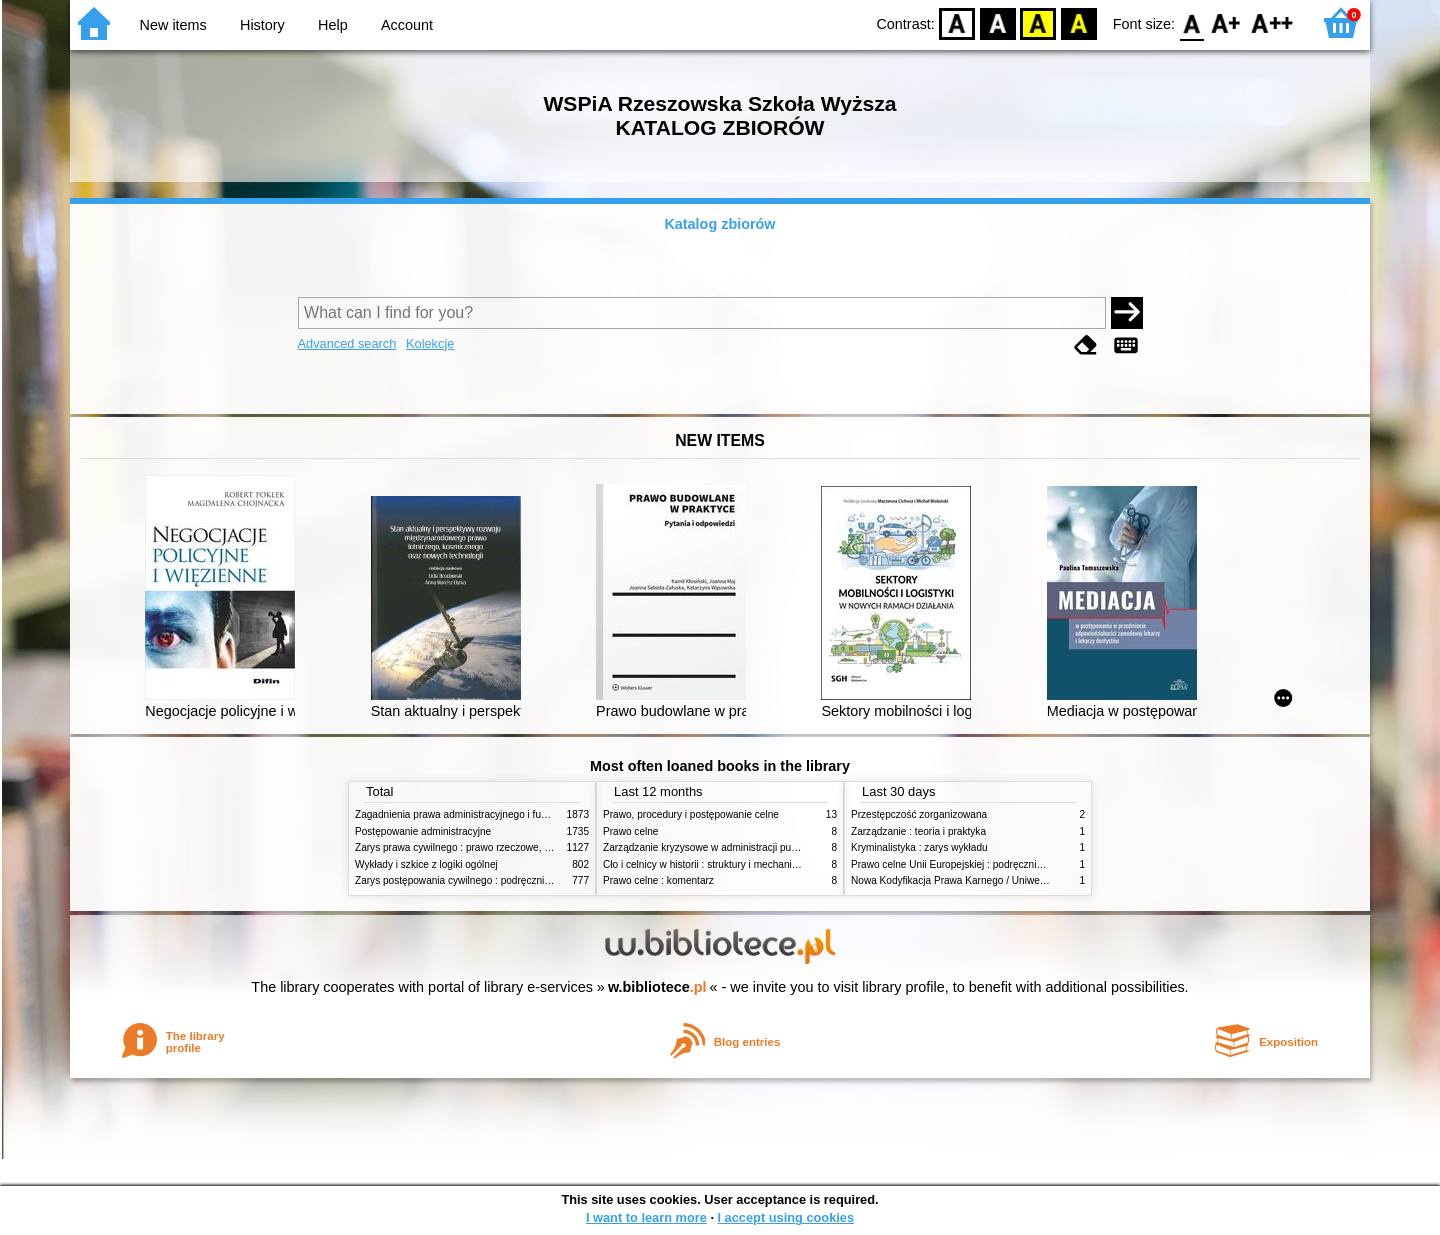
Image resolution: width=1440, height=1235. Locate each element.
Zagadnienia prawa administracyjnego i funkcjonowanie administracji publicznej (532, 814)
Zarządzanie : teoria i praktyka (918, 831)
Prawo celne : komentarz (658, 880)
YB (1038, 22)
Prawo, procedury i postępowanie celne (691, 814)
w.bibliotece (657, 987)
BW (998, 22)
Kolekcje (430, 343)
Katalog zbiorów (719, 224)
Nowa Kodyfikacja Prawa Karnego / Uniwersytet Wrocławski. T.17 (996, 880)
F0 (1191, 22)
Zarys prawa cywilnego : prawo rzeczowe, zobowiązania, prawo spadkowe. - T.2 (533, 847)
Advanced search (347, 343)
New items (173, 25)
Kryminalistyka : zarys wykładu (919, 847)
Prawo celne (630, 831)
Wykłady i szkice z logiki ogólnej (426, 864)
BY (1078, 22)
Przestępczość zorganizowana (919, 814)
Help (333, 25)
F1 (1226, 22)
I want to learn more (646, 1217)
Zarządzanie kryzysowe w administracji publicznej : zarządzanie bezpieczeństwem (786, 847)
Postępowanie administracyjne (423, 831)
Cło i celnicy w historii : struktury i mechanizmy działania (728, 864)
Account (407, 25)
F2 (1272, 22)
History (262, 25)
